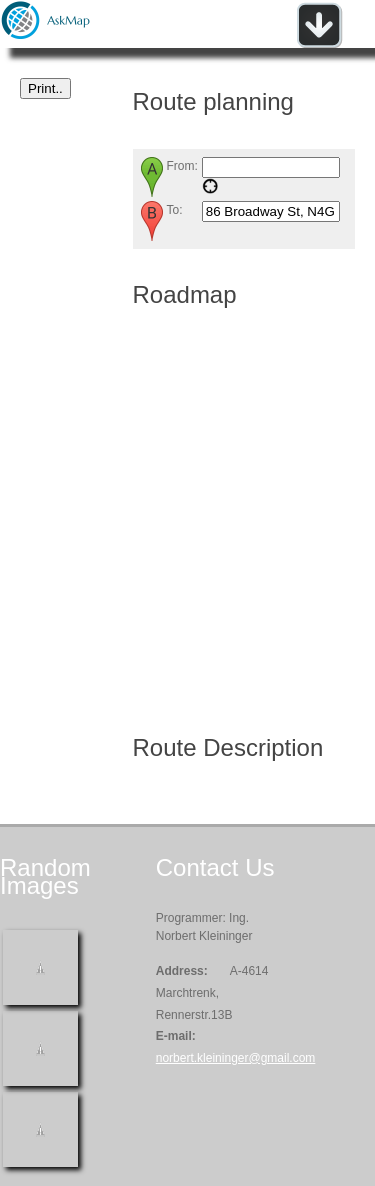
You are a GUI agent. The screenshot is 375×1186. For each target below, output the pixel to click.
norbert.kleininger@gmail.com (236, 1058)
